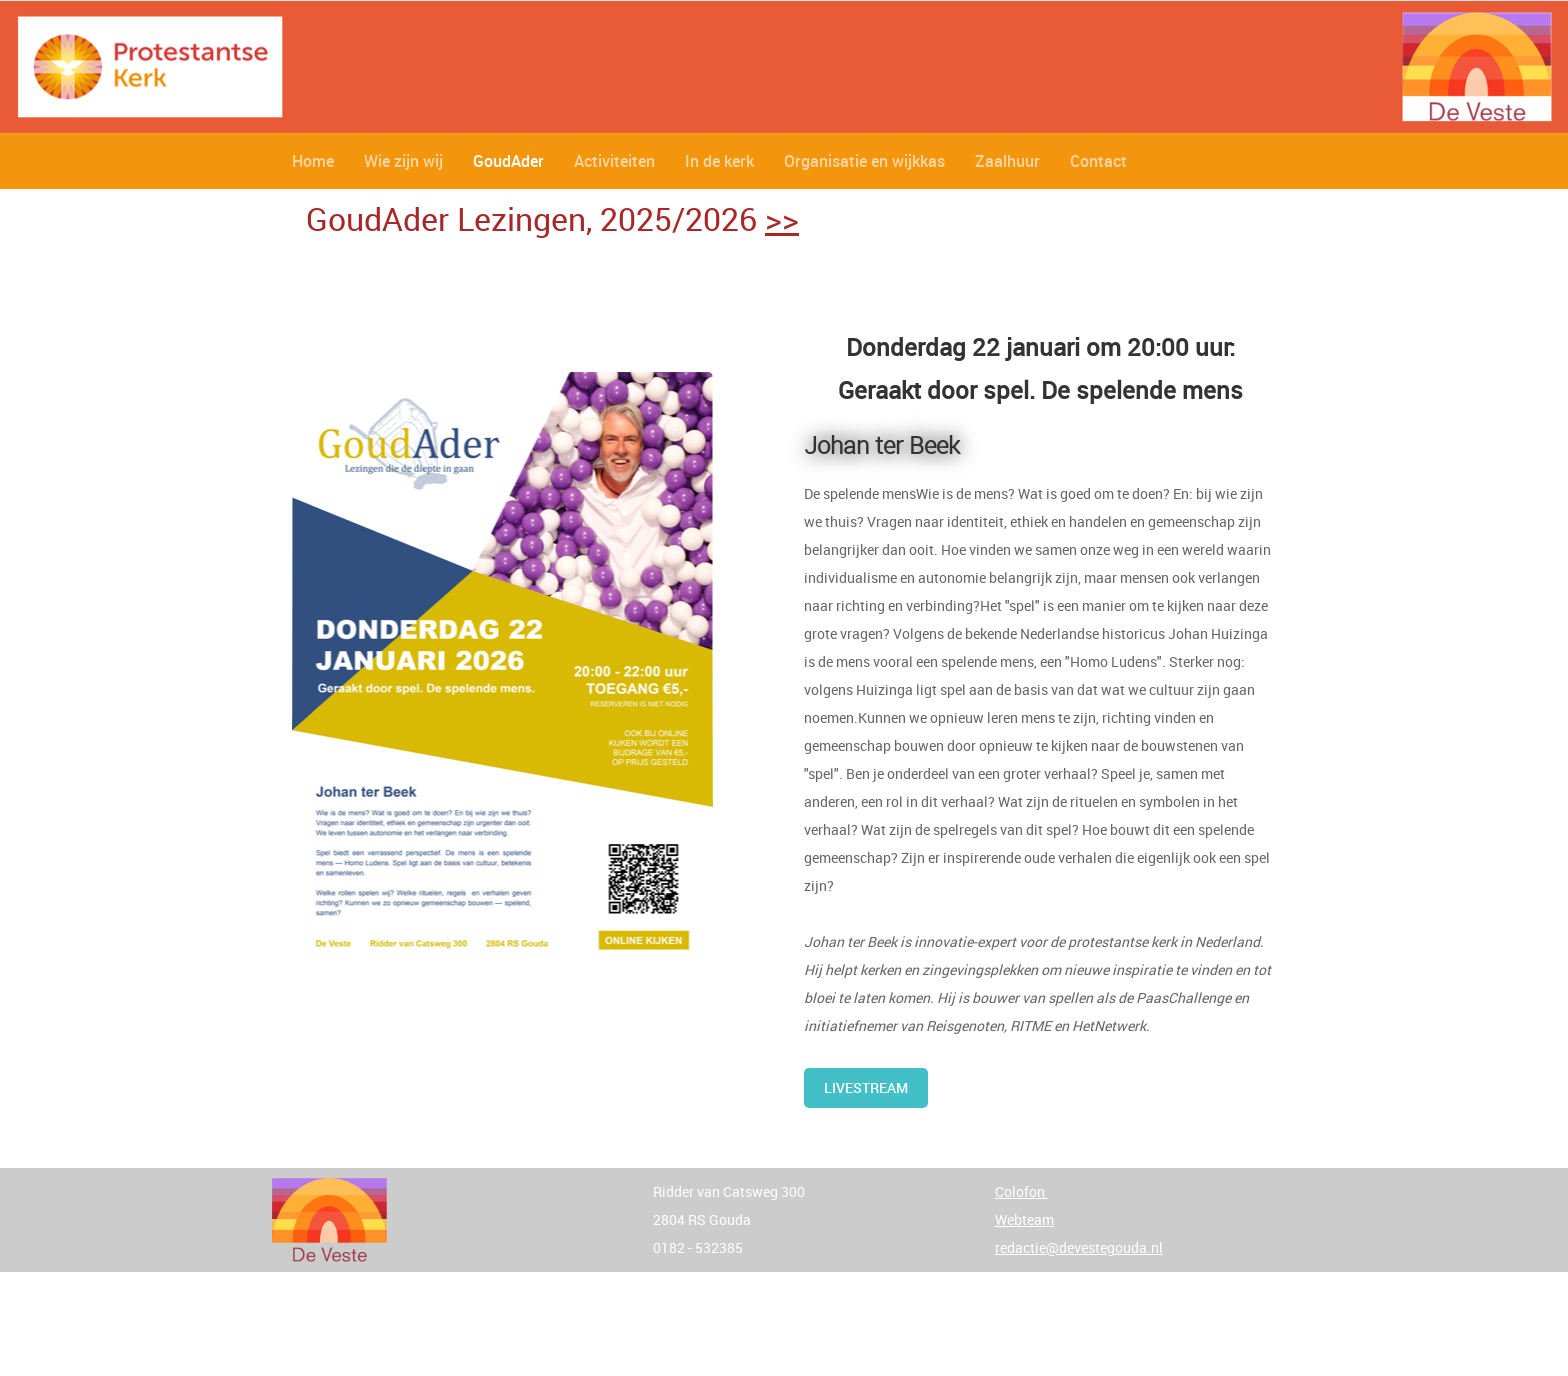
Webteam (1024, 1219)
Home (313, 161)
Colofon (1021, 1191)
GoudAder (508, 161)
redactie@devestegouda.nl (1079, 1247)
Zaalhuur (1007, 161)
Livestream (866, 1087)
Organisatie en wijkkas (864, 161)
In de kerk (719, 161)
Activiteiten (614, 161)
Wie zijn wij (403, 161)
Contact (1098, 161)
